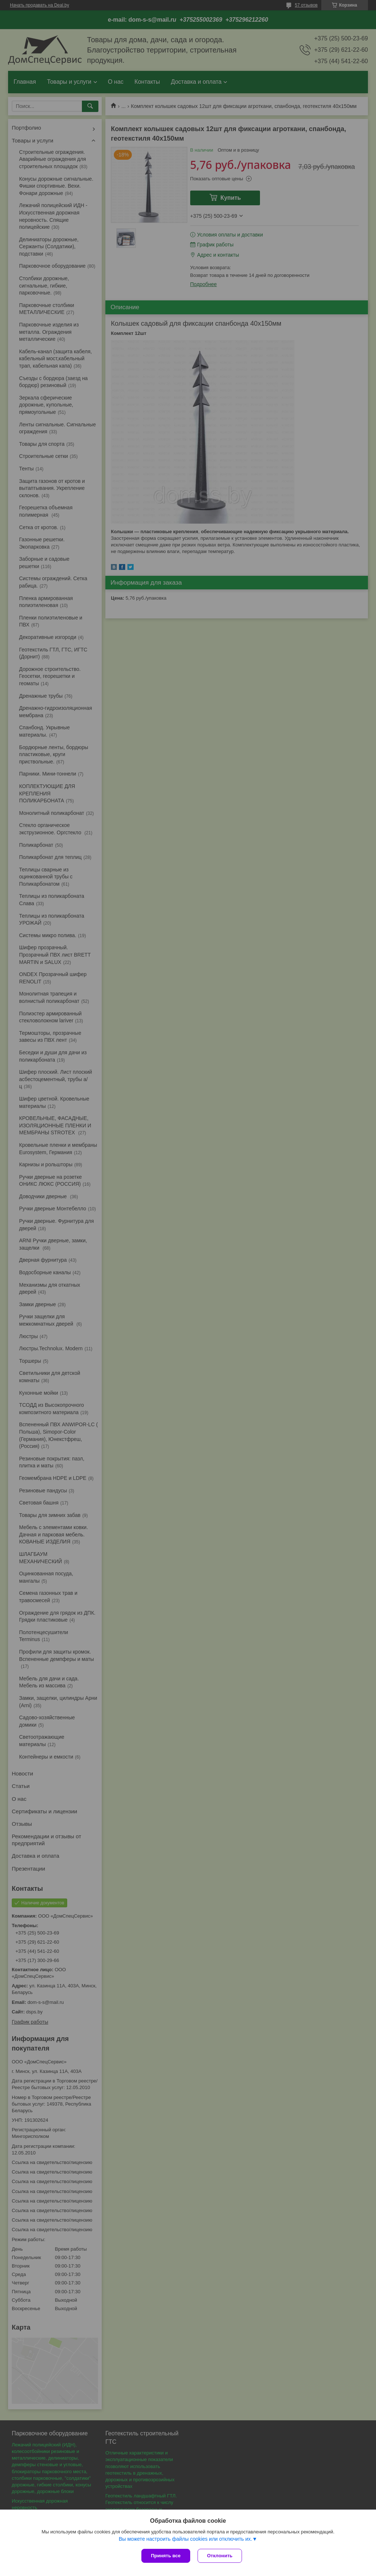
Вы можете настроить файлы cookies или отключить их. (185, 2539)
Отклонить (219, 2555)
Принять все (166, 2555)
